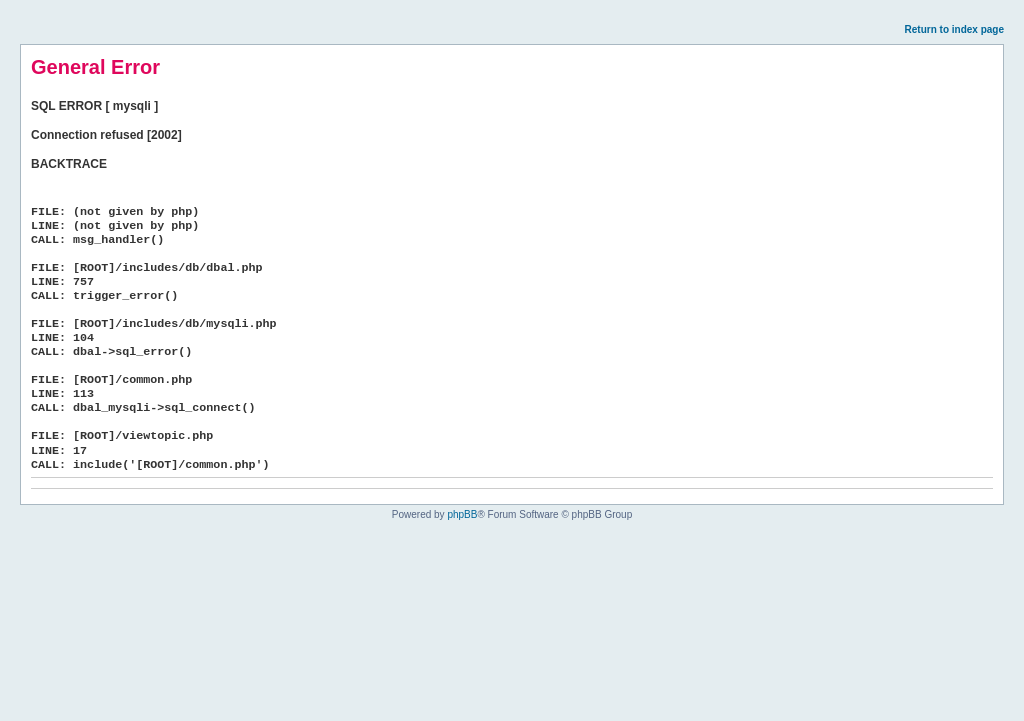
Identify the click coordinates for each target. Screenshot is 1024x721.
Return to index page (954, 29)
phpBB (462, 514)
